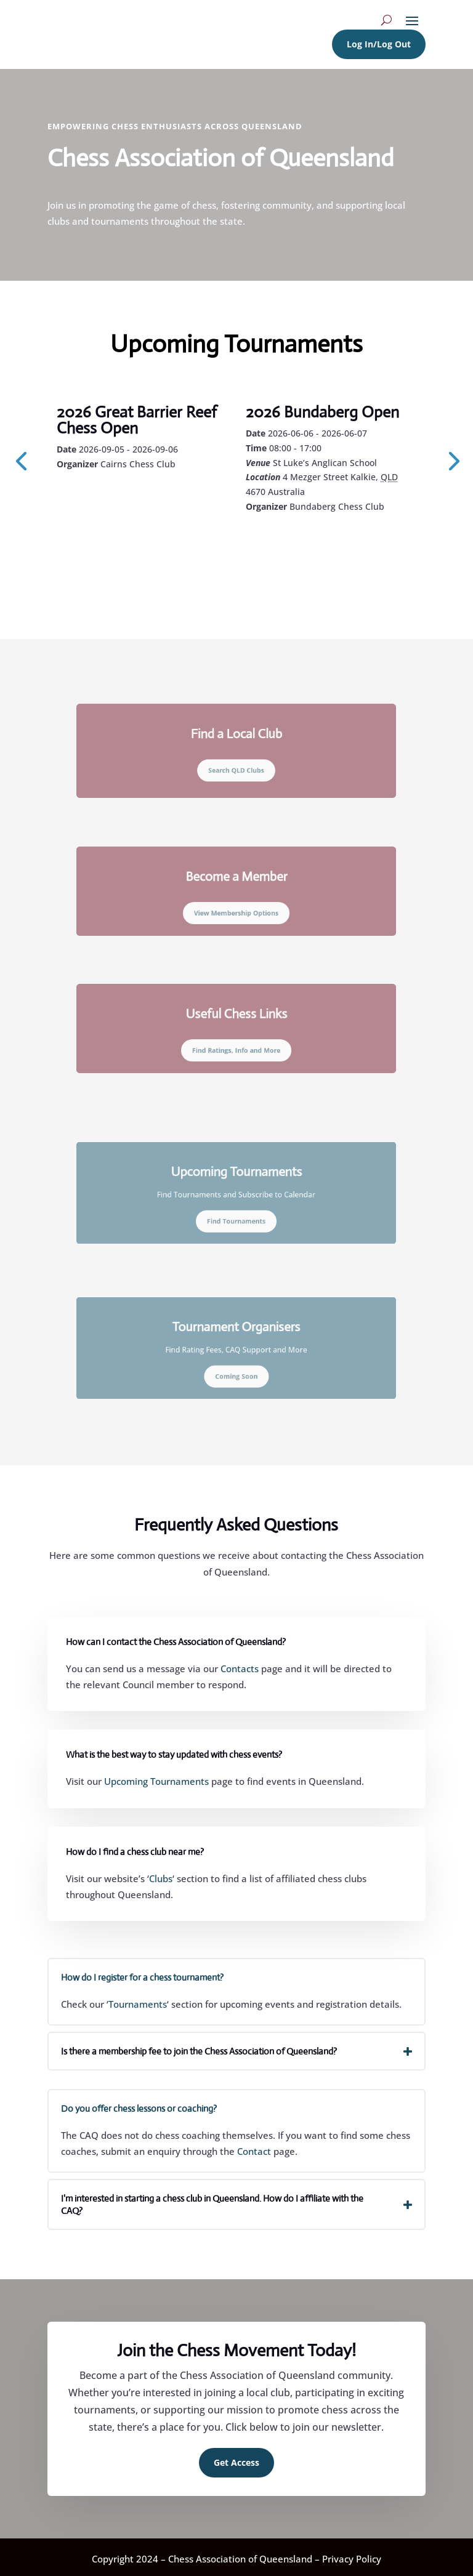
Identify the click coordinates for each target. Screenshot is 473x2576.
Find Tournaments (236, 1214)
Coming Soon (236, 1369)
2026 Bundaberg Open (322, 412)
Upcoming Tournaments (156, 1781)
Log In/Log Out (379, 44)
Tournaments (137, 2004)
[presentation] (21, 460)
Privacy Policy (351, 2559)
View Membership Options (236, 907)
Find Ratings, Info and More (236, 1045)
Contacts (239, 1668)
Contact (254, 2151)
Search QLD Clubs (236, 765)
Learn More (112, 497)
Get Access (236, 2462)
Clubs (160, 1878)
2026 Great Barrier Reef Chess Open (137, 420)
